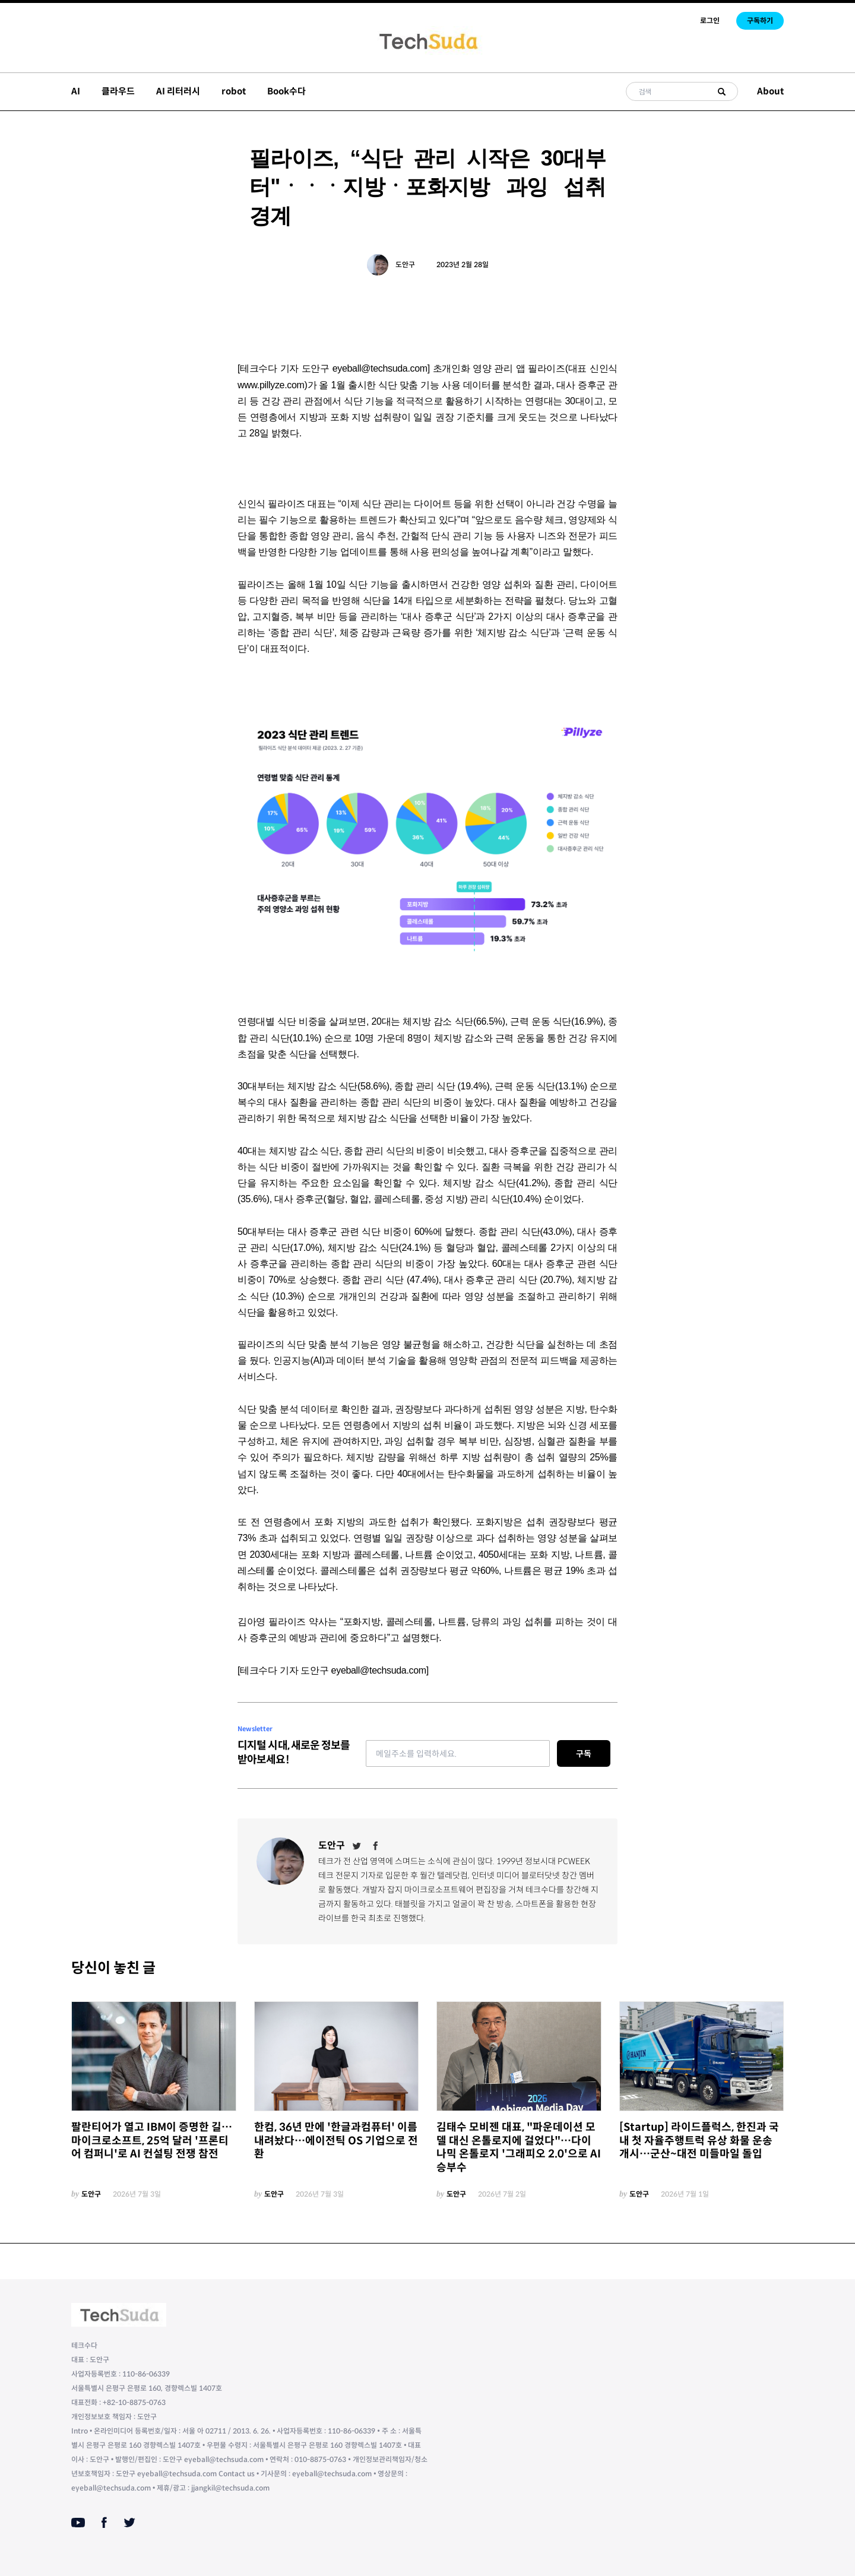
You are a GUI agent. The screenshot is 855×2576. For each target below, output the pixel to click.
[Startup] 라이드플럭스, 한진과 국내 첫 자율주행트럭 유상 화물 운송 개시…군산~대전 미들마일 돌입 (699, 2140)
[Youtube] (78, 2522)
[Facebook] (376, 1846)
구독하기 (760, 20)
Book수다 (286, 91)
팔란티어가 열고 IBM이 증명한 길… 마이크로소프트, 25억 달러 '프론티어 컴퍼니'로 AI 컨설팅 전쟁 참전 (151, 2140)
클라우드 (118, 91)
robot (233, 91)
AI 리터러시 (178, 91)
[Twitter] (357, 1846)
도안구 (405, 264)
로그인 (710, 20)
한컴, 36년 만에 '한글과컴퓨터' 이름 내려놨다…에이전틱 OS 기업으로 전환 (336, 2140)
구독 (583, 1753)
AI (75, 91)
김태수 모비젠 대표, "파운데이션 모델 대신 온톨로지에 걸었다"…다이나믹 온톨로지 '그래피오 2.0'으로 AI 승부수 (518, 2147)
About (770, 91)
